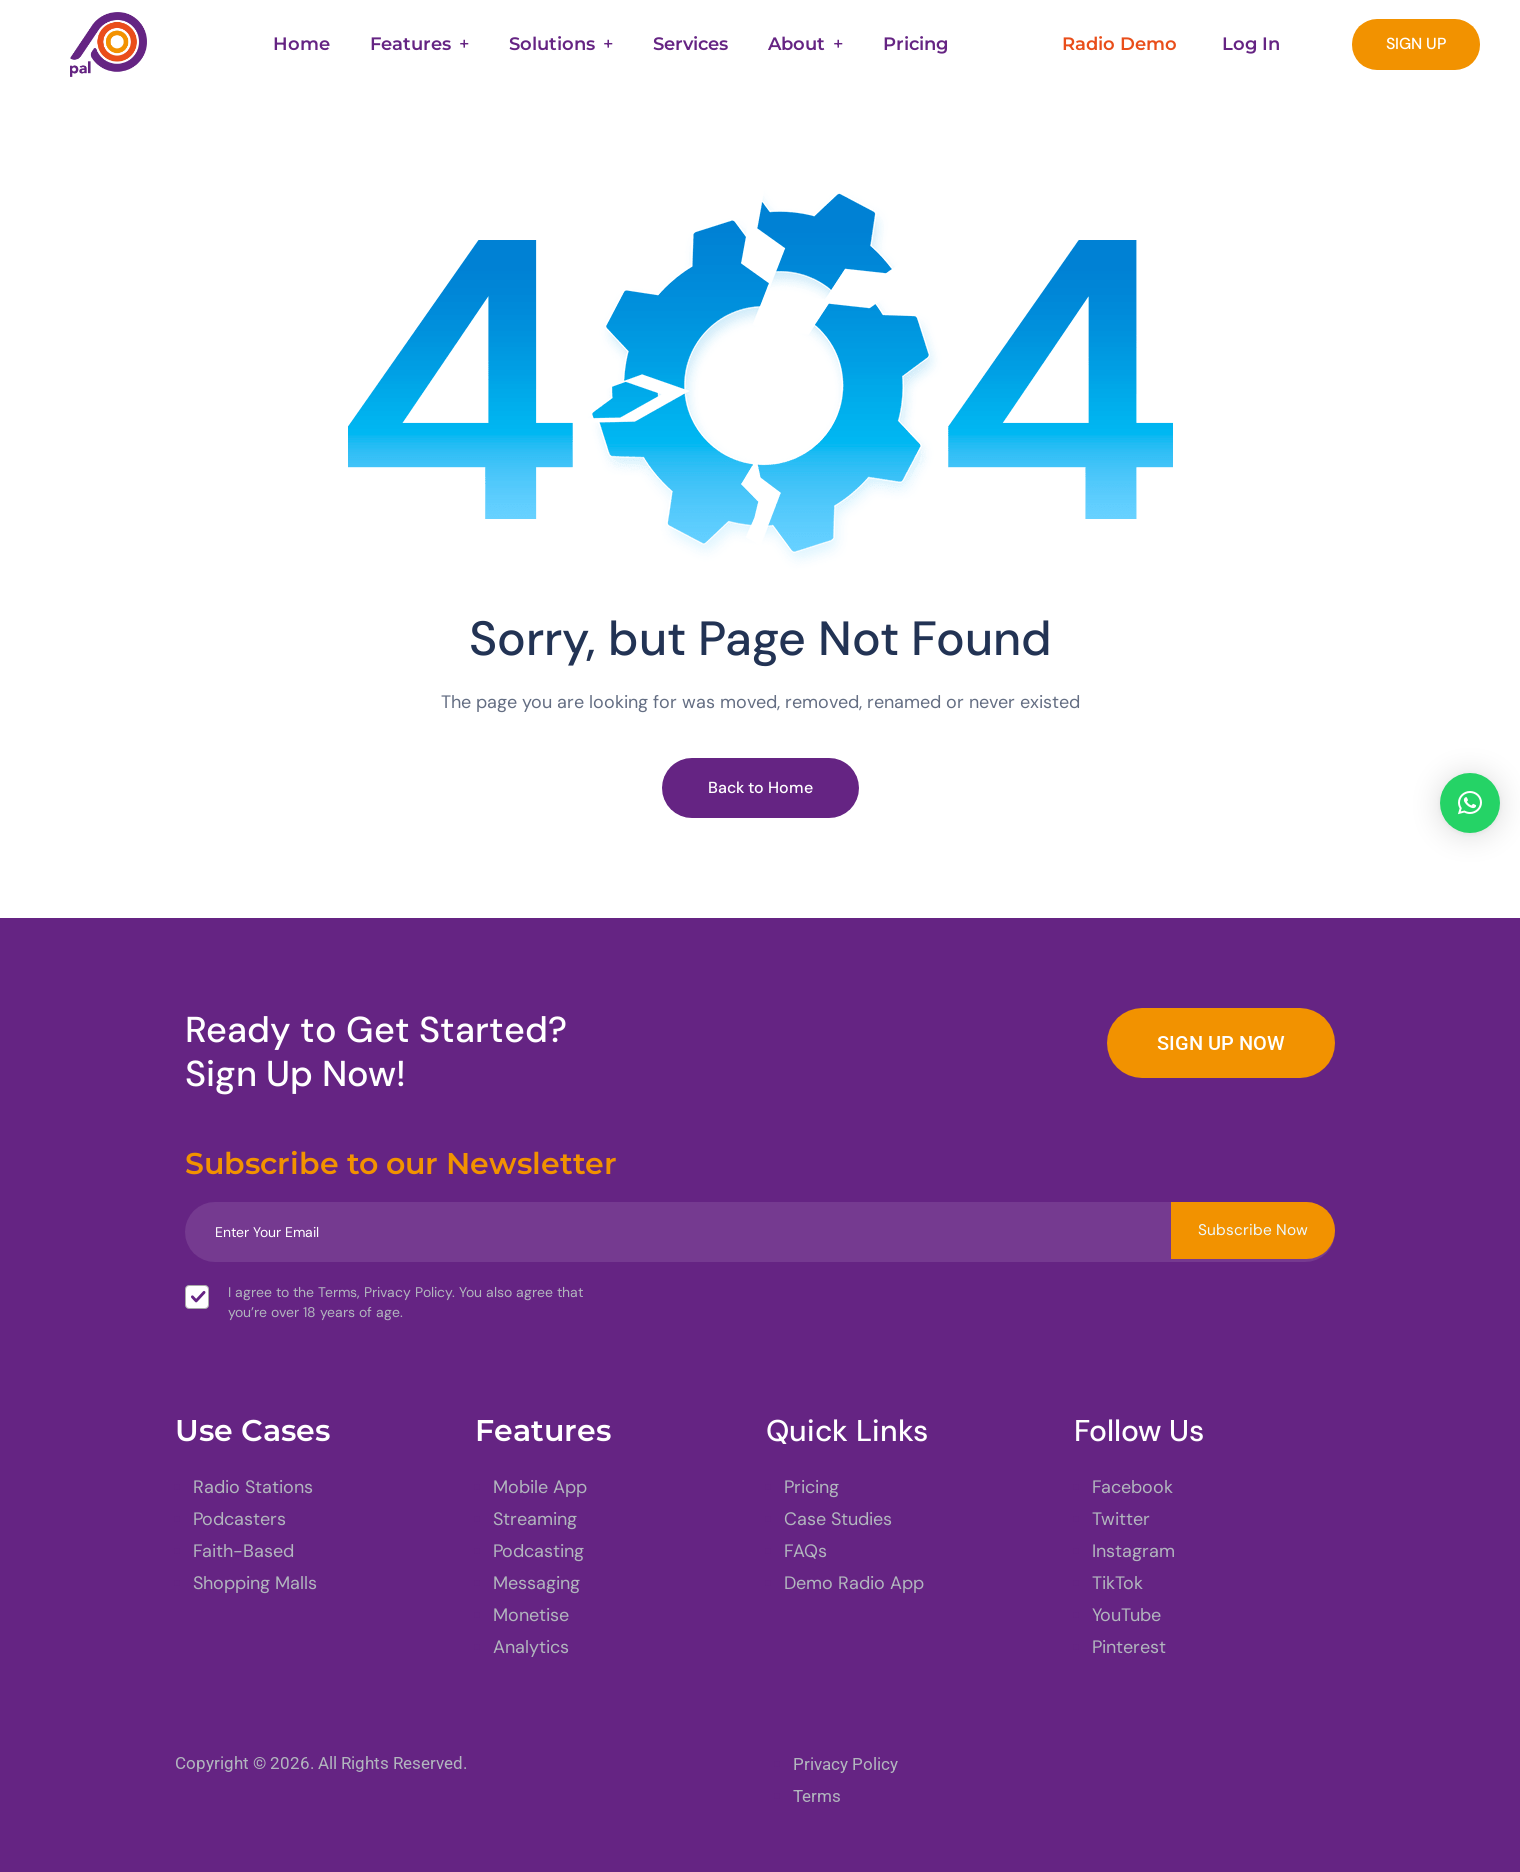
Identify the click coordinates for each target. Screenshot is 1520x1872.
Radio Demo (1119, 44)
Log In (1251, 44)
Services (690, 44)
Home (301, 44)
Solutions (552, 44)
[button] (1470, 803)
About (796, 44)
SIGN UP (1416, 43)
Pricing (915, 44)
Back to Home (760, 787)
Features (410, 44)
